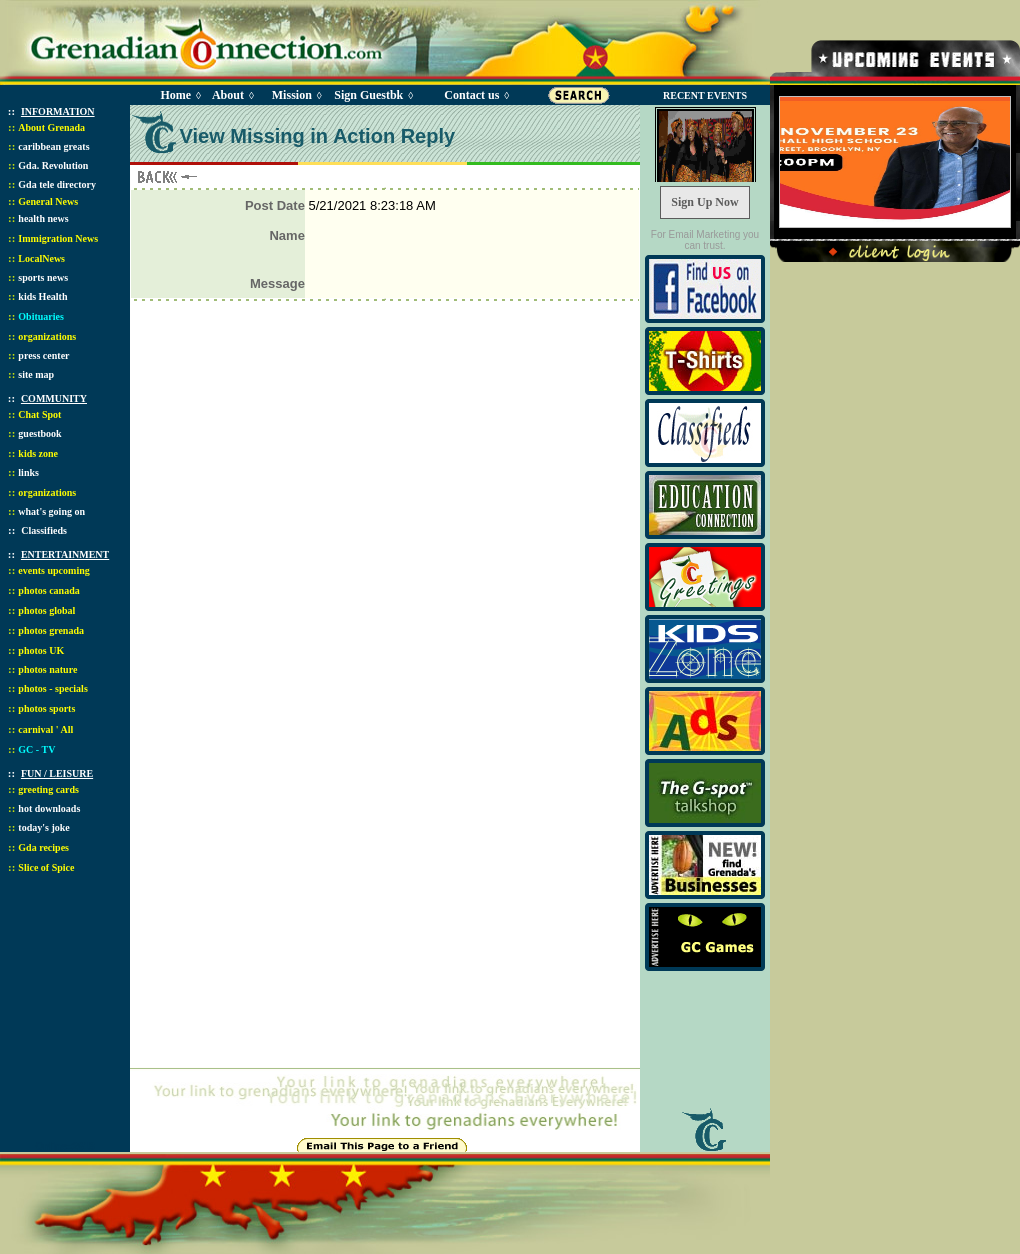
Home (175, 95)
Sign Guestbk (372, 95)
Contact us (471, 95)
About (228, 95)
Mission (292, 95)
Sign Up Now (704, 202)
